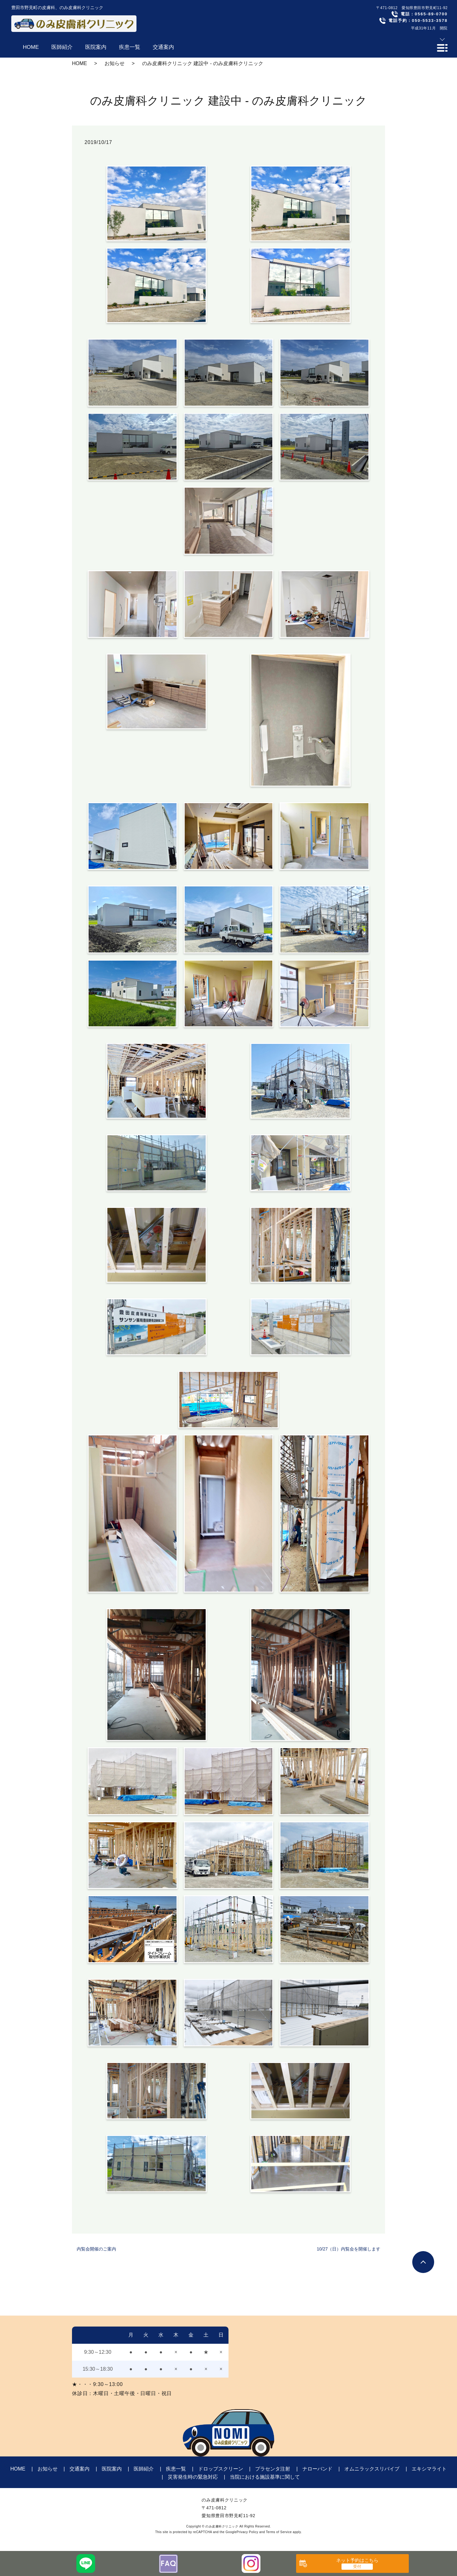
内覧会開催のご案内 (96, 2248)
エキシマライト (429, 2468)
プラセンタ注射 (272, 2468)
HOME (79, 63)
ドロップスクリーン (220, 2468)
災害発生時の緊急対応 (193, 2477)
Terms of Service (279, 2532)
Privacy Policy (247, 2532)
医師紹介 (144, 2468)
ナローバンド (317, 2468)
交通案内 (79, 2468)
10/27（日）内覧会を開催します (348, 2248)
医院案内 (112, 2468)
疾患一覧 (176, 2468)
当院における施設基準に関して (265, 2477)
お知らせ (115, 63)
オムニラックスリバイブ (371, 2468)
